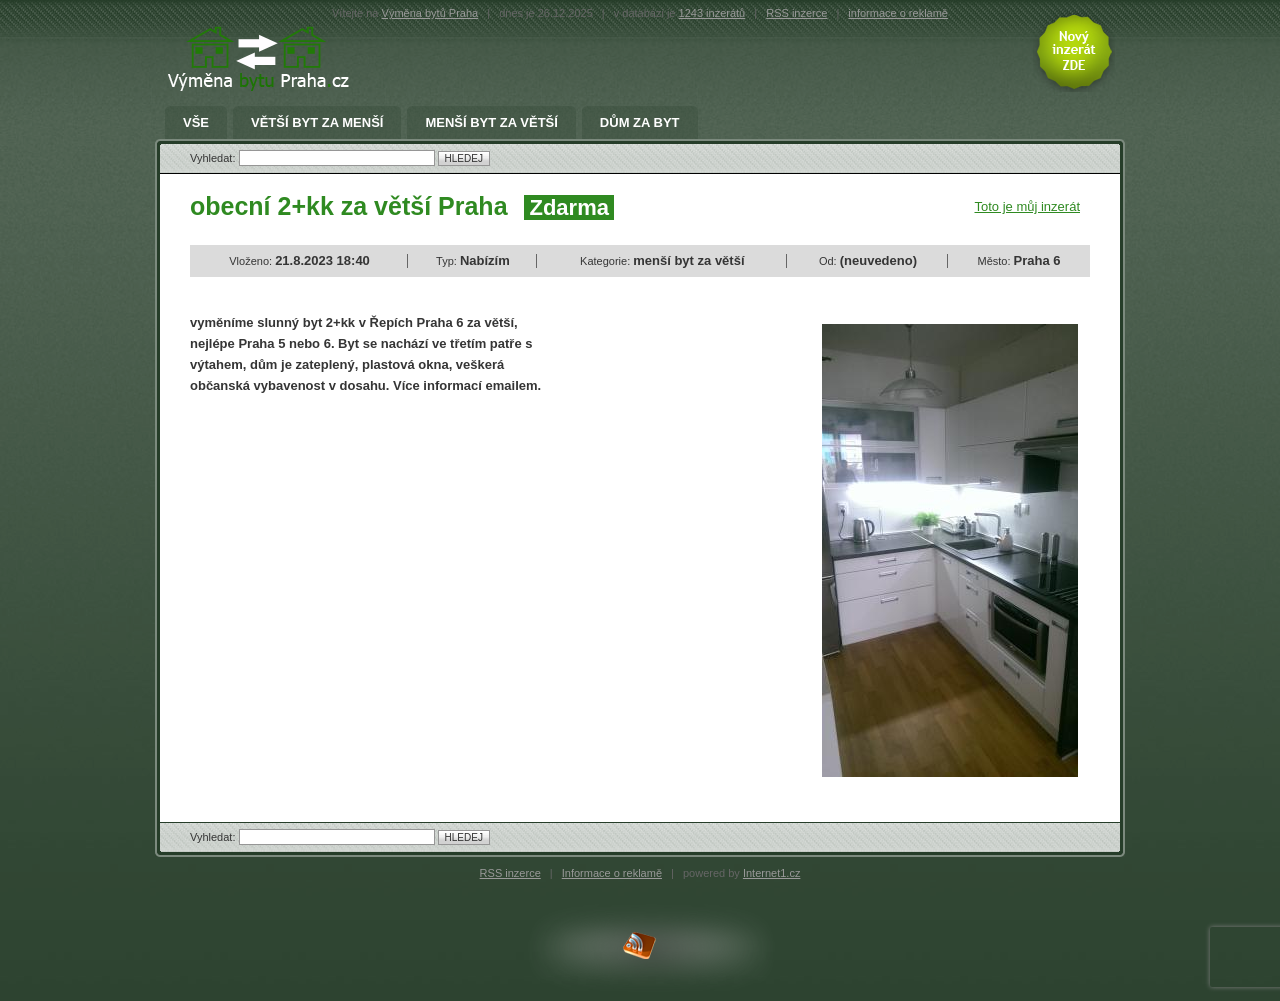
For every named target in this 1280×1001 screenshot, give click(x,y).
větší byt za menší (317, 123)
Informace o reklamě (612, 873)
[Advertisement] (358, 556)
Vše (196, 123)
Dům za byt (640, 123)
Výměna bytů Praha (430, 13)
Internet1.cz (771, 873)
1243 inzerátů (712, 13)
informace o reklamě (898, 13)
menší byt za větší (491, 123)
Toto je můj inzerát (1028, 206)
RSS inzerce (796, 13)
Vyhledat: (214, 158)
